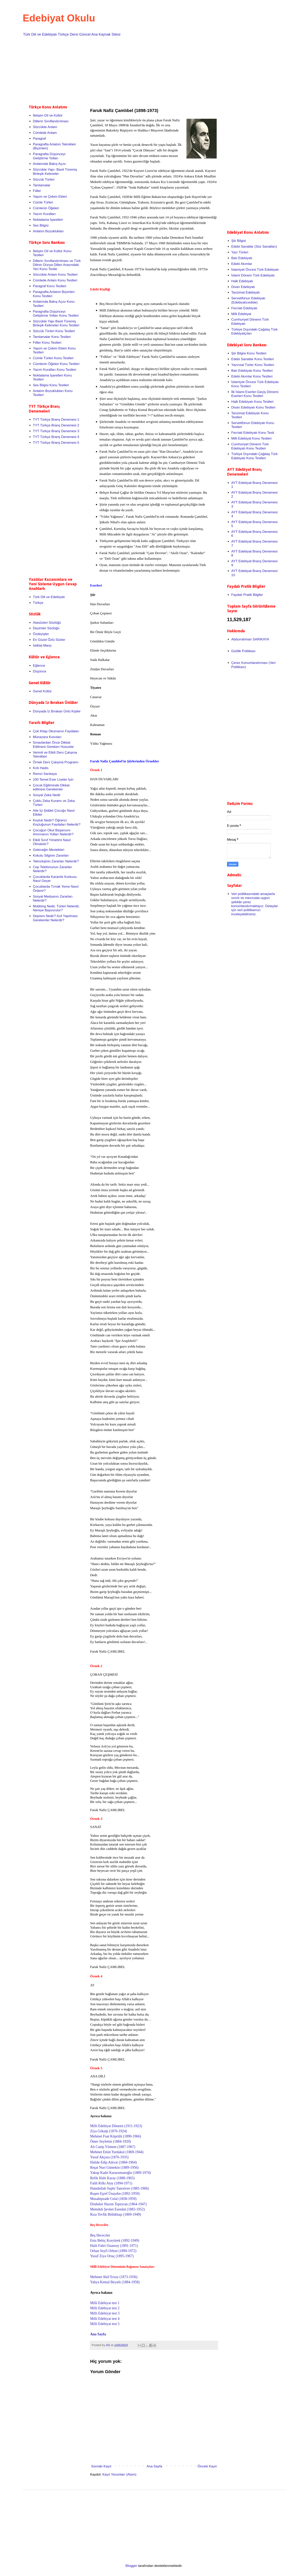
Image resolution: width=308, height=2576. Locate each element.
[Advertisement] (148, 70)
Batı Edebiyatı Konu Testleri (252, 371)
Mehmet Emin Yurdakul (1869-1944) (116, 2152)
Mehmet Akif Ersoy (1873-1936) (113, 2277)
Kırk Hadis (40, 768)
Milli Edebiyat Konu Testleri (251, 438)
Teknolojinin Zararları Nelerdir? (56, 861)
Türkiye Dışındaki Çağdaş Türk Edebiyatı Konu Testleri (254, 456)
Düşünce (39, 671)
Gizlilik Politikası (243, 651)
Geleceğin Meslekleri (48, 850)
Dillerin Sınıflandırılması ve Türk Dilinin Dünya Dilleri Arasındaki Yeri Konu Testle (57, 265)
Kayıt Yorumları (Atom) (119, 2474)
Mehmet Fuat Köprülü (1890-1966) (115, 2136)
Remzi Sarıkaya (45, 774)
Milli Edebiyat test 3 (104, 2313)
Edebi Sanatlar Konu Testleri (252, 359)
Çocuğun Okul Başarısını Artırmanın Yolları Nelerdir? (53, 832)
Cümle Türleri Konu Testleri (53, 358)
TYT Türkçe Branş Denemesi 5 (56, 443)
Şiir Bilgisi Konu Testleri (248, 353)
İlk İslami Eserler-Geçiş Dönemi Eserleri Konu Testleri (254, 394)
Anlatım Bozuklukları (48, 231)
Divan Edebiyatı (243, 287)
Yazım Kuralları (44, 214)
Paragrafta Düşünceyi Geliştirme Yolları (49, 156)
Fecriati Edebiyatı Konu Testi (252, 433)
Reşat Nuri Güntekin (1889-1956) (114, 2167)
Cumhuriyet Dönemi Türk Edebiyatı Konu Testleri (250, 446)
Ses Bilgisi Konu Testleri (51, 385)
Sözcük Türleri (43, 179)
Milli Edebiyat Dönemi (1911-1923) (116, 2126)
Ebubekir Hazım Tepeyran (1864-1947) (118, 2204)
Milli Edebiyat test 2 (104, 2308)
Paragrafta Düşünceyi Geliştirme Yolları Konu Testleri (56, 313)
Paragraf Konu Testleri (49, 286)
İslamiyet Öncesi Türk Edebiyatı (255, 269)
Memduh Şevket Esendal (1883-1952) (117, 2209)
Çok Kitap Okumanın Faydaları (56, 731)
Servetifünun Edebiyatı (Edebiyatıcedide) (248, 300)
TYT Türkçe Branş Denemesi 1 (56, 419)
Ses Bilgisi (40, 225)
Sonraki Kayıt (101, 2466)
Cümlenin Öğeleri (46, 208)
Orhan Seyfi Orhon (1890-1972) (113, 2251)
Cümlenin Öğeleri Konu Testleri (56, 364)
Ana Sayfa (98, 2334)
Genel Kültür (42, 691)
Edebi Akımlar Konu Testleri (252, 376)
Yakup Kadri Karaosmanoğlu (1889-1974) (120, 2173)
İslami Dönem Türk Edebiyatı (253, 275)
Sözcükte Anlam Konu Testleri (55, 274)
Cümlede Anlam (45, 133)
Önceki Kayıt (207, 2466)
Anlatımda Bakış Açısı (49, 164)
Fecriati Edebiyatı (244, 308)
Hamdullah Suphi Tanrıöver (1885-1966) (119, 2188)
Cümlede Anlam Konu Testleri (55, 280)
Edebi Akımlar (241, 264)
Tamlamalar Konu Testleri (52, 337)
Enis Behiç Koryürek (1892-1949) (114, 2240)
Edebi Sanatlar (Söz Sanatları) (254, 246)
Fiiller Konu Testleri (47, 342)
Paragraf (39, 138)
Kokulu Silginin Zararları (51, 855)
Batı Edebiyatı (241, 258)
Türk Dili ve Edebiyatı (49, 597)
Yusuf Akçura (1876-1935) (109, 2157)
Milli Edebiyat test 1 (104, 2303)
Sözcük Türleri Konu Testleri (54, 331)
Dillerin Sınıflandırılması (51, 121)
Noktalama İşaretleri (48, 220)
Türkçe (38, 603)
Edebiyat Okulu (59, 18)
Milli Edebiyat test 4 (104, 2319)
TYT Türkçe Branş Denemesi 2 (56, 425)
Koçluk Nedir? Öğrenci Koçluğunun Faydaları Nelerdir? (56, 822)
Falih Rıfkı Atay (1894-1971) (111, 2183)
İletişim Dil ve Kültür (47, 115)
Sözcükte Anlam (45, 127)
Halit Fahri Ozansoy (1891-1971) (114, 2246)
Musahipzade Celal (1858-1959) (113, 2199)
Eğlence (39, 665)
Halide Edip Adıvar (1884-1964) (113, 2162)
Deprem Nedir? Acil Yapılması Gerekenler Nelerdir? (55, 918)
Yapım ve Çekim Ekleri (50, 196)
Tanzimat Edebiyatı (245, 292)
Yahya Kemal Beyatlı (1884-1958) (115, 2282)
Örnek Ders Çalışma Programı (55, 762)
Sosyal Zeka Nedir (46, 795)
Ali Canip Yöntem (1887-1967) (112, 2147)
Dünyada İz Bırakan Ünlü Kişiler (57, 711)
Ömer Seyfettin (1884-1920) (110, 2141)
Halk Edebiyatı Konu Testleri (252, 402)
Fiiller (37, 191)
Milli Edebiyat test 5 (104, 2324)
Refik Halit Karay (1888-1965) (112, 2178)
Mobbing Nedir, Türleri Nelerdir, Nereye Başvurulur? (56, 908)
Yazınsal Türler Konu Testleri (252, 365)
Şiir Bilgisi (238, 241)
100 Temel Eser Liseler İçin (53, 779)
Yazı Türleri (239, 252)
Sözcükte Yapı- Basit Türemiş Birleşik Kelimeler (55, 171)
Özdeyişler (41, 634)
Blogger (131, 2566)
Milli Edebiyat (241, 314)
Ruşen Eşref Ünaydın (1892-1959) (114, 2194)
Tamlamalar (41, 185)
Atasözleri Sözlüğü (47, 623)
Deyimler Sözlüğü (46, 628)
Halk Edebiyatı (242, 281)
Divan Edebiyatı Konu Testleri (253, 407)
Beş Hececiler (100, 2235)
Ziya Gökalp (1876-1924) (108, 2131)
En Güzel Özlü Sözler (49, 640)
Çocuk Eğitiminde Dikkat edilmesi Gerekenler (51, 787)
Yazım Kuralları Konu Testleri (54, 370)
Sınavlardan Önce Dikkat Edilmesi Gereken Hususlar (53, 744)
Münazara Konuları (47, 737)
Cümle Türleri (43, 202)
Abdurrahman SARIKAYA (250, 639)
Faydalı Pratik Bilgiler (247, 595)
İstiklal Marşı (42, 645)
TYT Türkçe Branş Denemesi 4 (56, 437)
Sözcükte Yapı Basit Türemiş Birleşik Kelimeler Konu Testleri (56, 323)
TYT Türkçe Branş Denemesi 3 (56, 431)
